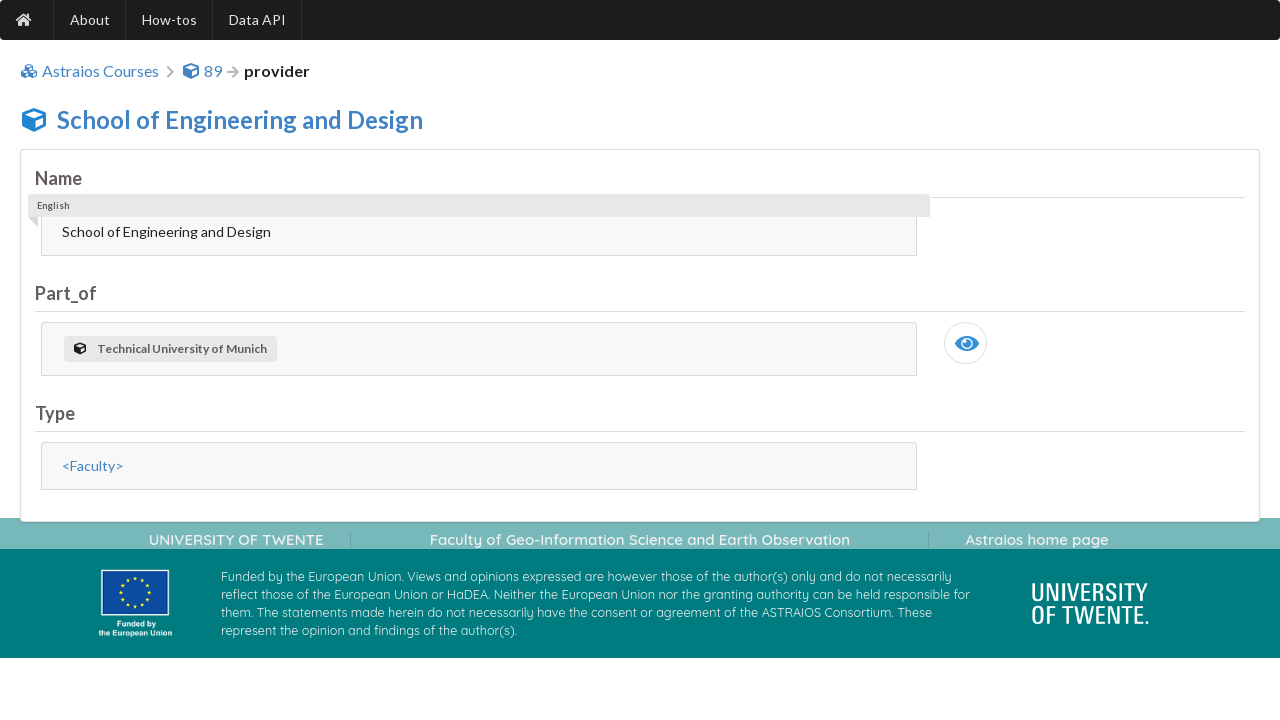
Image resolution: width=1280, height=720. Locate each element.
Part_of (66, 293)
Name (58, 178)
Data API (257, 19)
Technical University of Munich (170, 348)
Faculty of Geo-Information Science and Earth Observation (640, 539)
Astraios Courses (89, 71)
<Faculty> (93, 465)
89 (202, 71)
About (90, 19)
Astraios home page (1036, 539)
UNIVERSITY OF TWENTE (236, 539)
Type (55, 413)
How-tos (169, 19)
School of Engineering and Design (240, 119)
